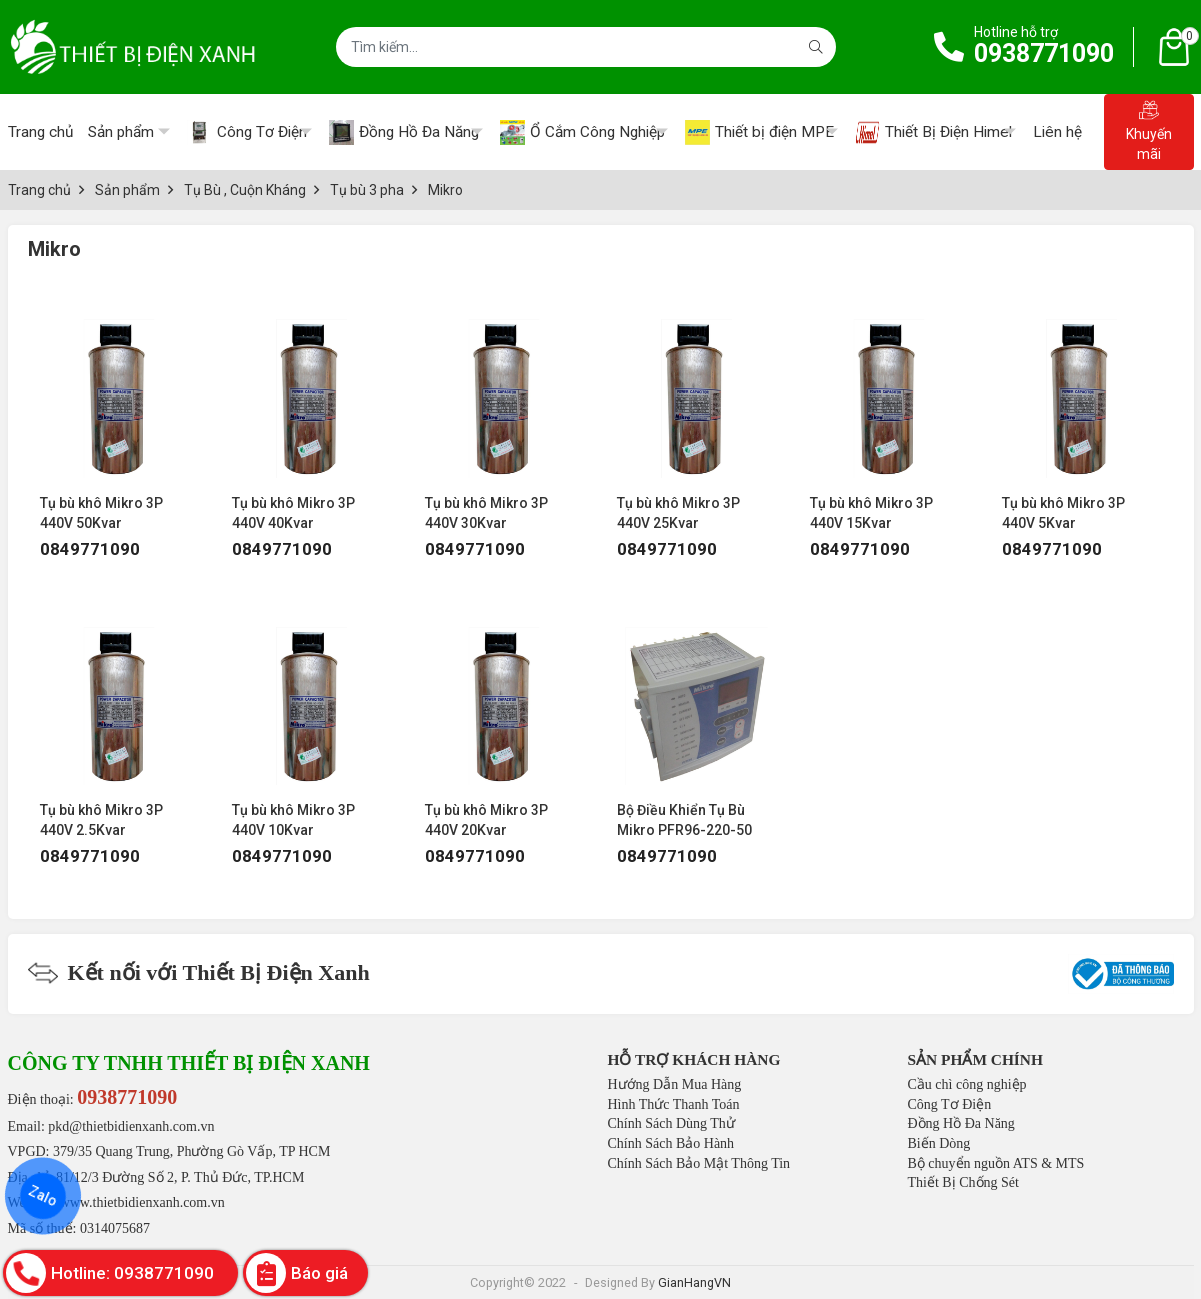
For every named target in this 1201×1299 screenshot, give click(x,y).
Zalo (43, 1196)
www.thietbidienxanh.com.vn (142, 1202)
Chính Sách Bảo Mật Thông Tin (699, 1163)
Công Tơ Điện (950, 1104)
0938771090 (1044, 53)
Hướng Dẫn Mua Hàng (675, 1084)
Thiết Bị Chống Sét (963, 1182)
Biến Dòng (939, 1143)
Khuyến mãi (1149, 131)
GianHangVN (694, 1282)
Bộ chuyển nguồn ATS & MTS (996, 1163)
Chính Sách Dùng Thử (671, 1123)
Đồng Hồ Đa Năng (961, 1123)
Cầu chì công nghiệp (967, 1084)
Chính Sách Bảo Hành (671, 1143)
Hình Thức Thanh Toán (674, 1104)
